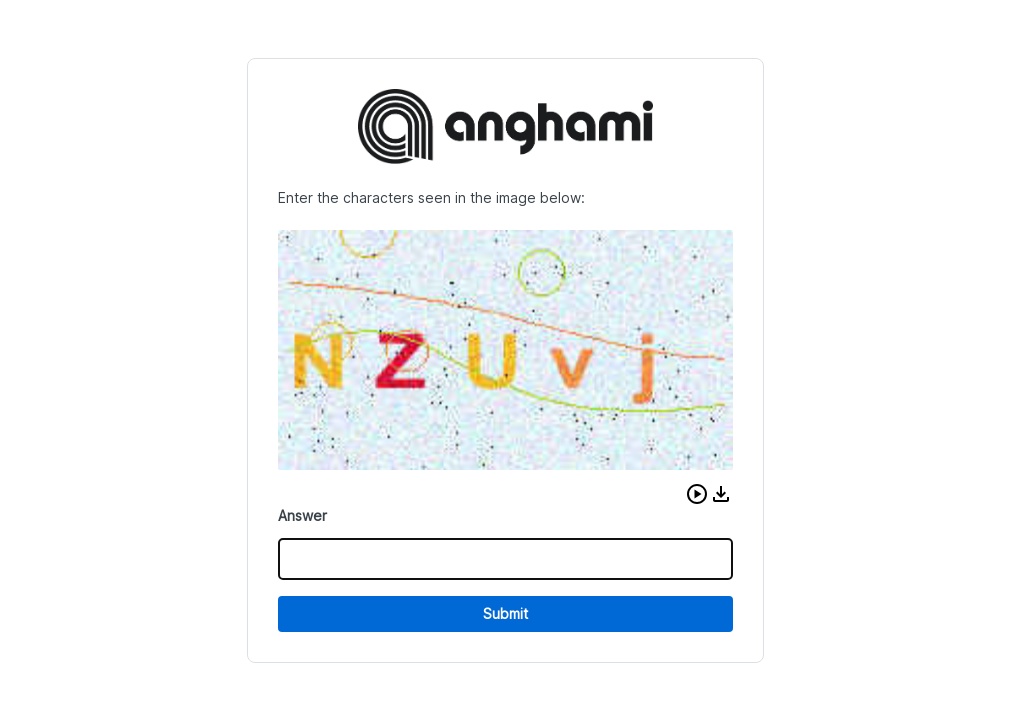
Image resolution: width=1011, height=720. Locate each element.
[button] (697, 494)
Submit (505, 613)
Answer (302, 515)
